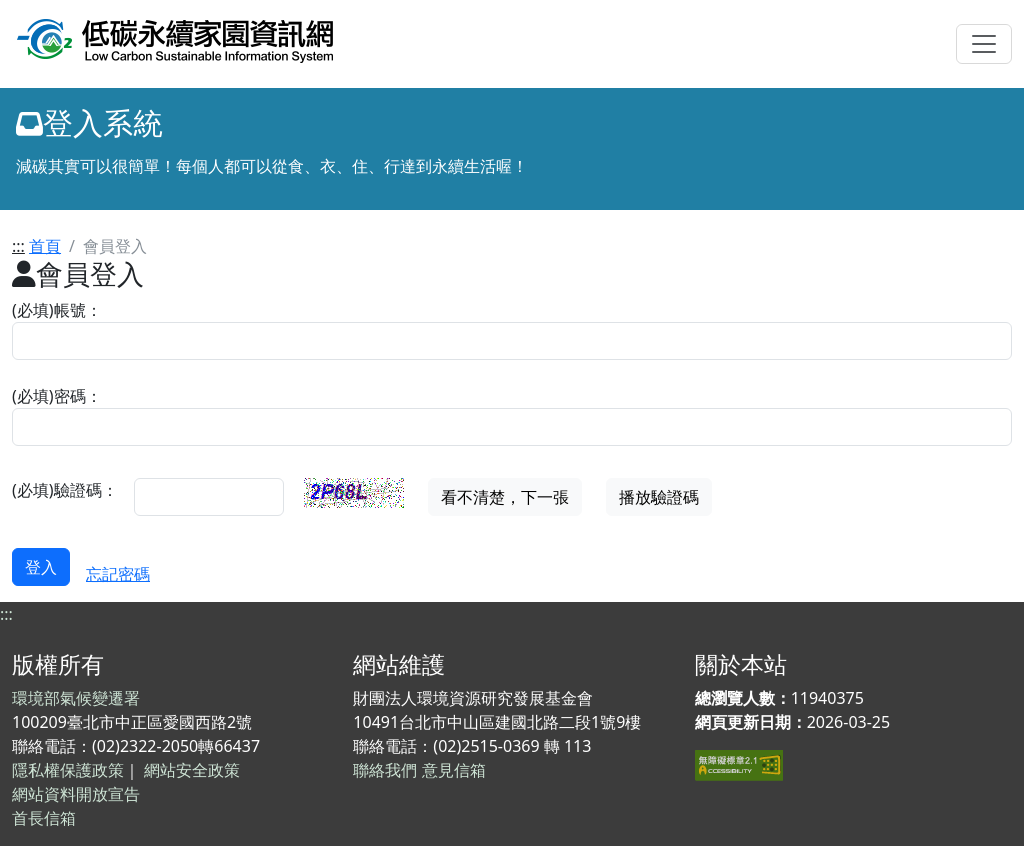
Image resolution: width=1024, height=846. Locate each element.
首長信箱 (44, 818)
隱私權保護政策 (68, 770)
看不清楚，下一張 (505, 497)
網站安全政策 (192, 770)
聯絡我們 (385, 770)
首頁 (45, 246)
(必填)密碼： (57, 396)
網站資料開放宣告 (76, 794)
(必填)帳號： (57, 310)
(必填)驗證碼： (65, 490)
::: (18, 246)
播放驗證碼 (659, 497)
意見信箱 (454, 770)
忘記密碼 (118, 574)
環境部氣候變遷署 (76, 698)
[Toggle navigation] (984, 44)
